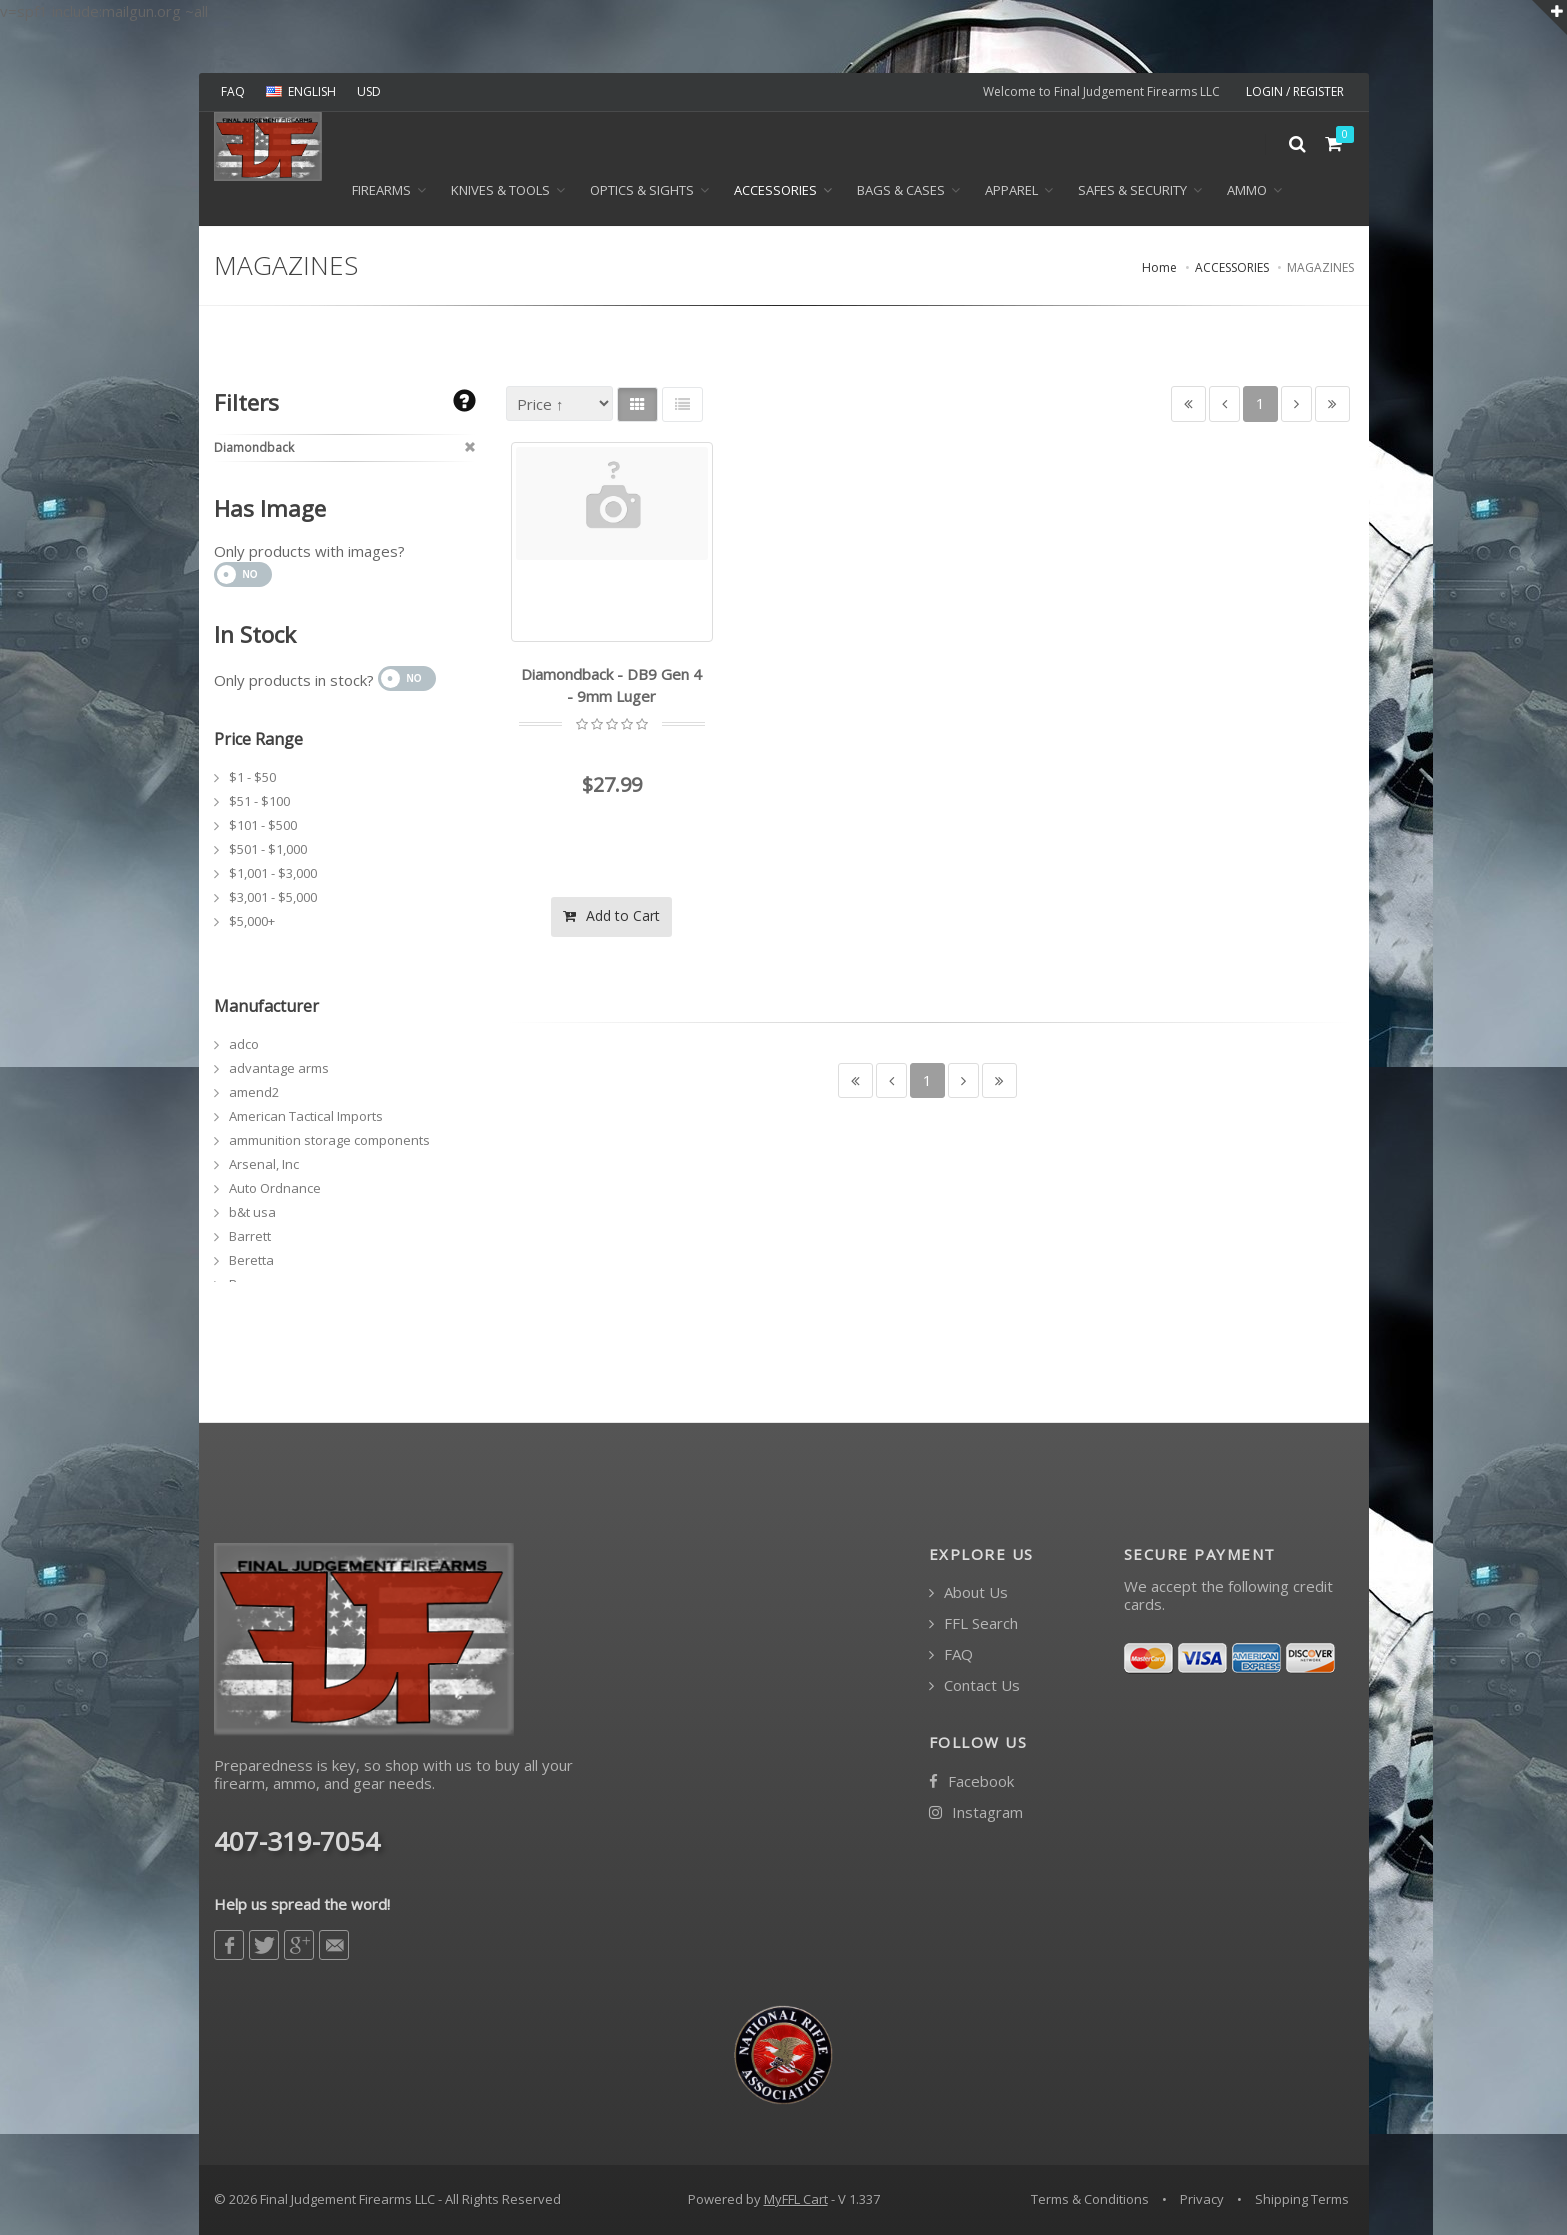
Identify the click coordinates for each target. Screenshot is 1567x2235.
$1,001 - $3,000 (273, 873)
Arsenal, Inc (264, 1164)
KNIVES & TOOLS (500, 191)
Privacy (1202, 2199)
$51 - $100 (259, 801)
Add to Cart (611, 915)
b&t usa (252, 1212)
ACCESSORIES (775, 191)
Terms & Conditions (1090, 2199)
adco (244, 1044)
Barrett (250, 1236)
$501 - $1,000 (268, 849)
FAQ (233, 91)
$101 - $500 (263, 825)
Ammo (1247, 191)
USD (369, 91)
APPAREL (1011, 191)
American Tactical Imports (306, 1116)
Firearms (381, 191)
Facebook (971, 1781)
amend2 (254, 1092)
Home (1159, 267)
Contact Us (974, 1685)
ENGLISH (301, 91)
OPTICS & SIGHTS (642, 191)
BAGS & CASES (901, 191)
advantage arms (279, 1068)
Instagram (976, 1812)
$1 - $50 (252, 777)
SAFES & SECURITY (1132, 191)
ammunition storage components (329, 1140)
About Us (968, 1592)
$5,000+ (252, 921)
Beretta (251, 1260)
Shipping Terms (1302, 2199)
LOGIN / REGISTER (1295, 91)
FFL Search (973, 1623)
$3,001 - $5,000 (273, 897)
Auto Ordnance (275, 1188)
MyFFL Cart (796, 2199)
